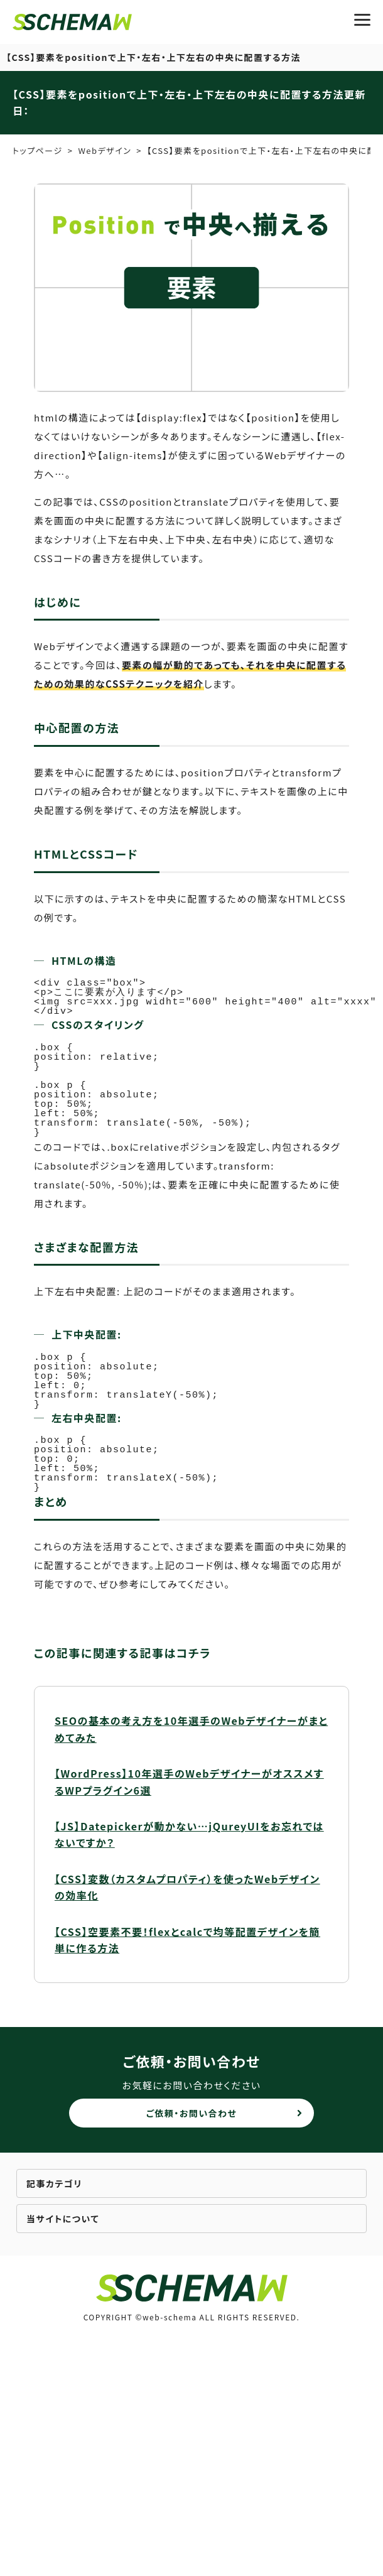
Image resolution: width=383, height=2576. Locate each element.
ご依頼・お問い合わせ (191, 2113)
